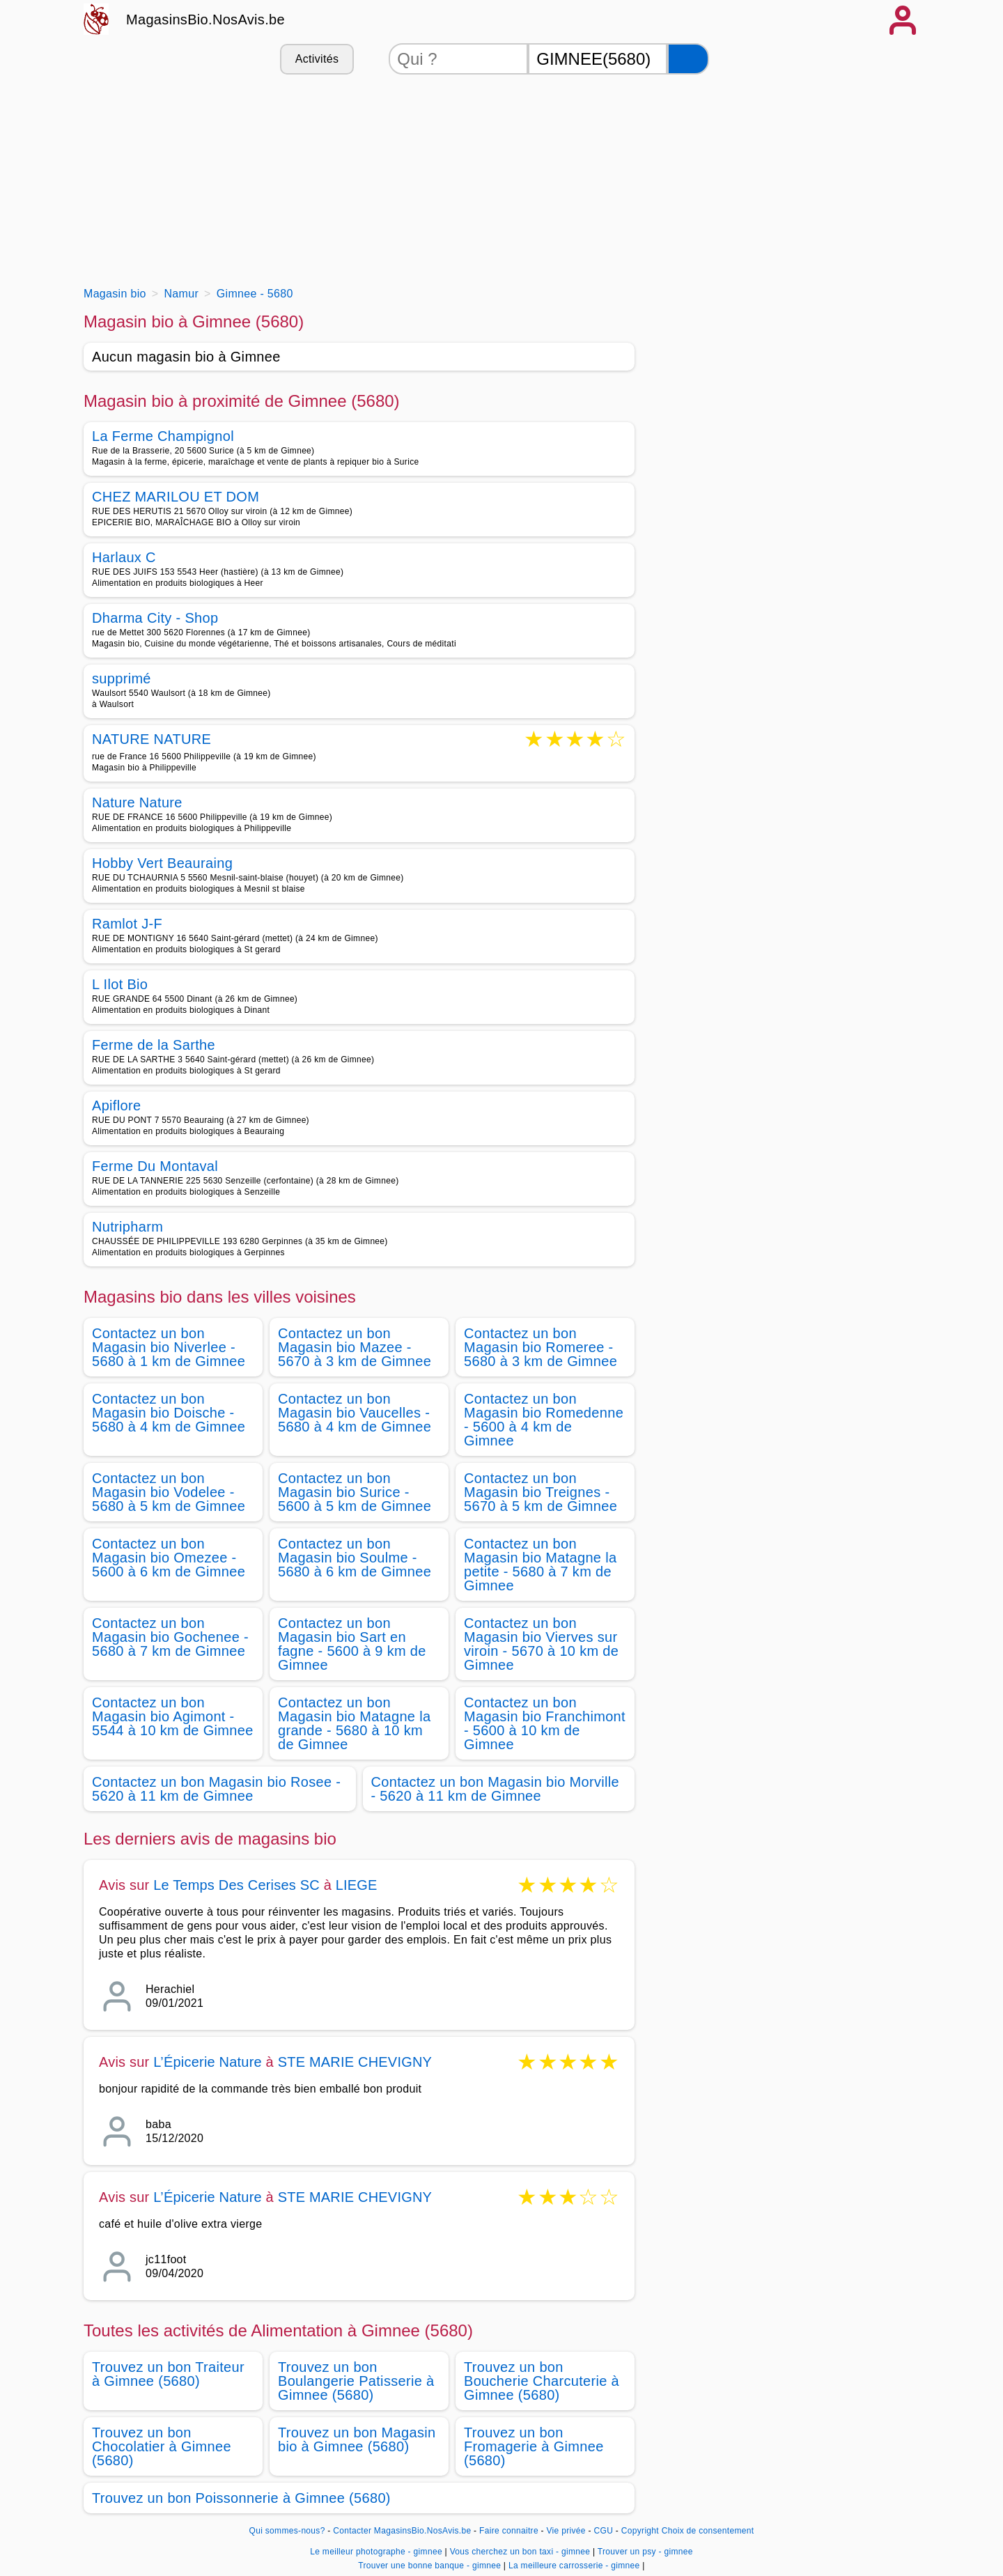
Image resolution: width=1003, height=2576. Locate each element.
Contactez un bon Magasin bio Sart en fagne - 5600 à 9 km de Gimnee (352, 1644)
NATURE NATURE (151, 740)
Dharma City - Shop (155, 617)
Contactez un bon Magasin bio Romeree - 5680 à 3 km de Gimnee (540, 1347)
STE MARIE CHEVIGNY (355, 2062)
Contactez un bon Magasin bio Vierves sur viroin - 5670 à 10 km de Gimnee (541, 1644)
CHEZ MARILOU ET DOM (175, 496)
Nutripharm (127, 1226)
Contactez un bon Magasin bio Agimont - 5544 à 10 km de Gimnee (173, 1716)
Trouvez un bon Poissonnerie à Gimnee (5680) (241, 2498)
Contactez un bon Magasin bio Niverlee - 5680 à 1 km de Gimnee (168, 1347)
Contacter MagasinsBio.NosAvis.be (402, 2531)
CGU (604, 2531)
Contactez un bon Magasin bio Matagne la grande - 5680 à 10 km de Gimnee (354, 1723)
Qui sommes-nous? (287, 2531)
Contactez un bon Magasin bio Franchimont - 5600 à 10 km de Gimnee (544, 1723)
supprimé (121, 678)
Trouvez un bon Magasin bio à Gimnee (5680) (356, 2439)
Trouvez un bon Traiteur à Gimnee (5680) (168, 2374)
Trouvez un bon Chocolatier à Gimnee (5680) (161, 2446)
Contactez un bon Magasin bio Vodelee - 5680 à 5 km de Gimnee (168, 1492)
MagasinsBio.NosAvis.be (205, 19)
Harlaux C (124, 557)
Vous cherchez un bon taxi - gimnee (520, 2551)
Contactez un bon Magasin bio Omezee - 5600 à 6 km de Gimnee (168, 1557)
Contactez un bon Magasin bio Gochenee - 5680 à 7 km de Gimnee (170, 1637)
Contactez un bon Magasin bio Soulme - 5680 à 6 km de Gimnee (354, 1557)
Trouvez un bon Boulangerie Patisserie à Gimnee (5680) (356, 2381)
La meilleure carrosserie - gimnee (574, 2565)
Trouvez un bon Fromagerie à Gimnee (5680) (534, 2446)
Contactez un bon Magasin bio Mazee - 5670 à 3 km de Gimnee (354, 1347)
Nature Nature (137, 802)
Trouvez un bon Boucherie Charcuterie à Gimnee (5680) (541, 2381)
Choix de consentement (708, 2531)
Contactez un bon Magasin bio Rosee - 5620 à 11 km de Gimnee (216, 1788)
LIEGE (357, 1885)
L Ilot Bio (120, 984)
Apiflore (116, 1105)
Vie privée (566, 2531)
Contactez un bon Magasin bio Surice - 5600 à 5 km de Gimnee (354, 1492)
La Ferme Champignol (163, 436)
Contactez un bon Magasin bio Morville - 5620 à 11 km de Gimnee (495, 1788)
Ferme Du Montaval (155, 1166)
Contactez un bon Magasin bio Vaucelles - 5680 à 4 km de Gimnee (354, 1412)
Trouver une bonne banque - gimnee (429, 2565)
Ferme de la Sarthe (153, 1044)
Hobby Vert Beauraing (162, 863)
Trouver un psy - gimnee (645, 2551)
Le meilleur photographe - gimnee (376, 2551)
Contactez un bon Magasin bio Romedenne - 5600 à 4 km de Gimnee (543, 1419)
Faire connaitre (508, 2531)
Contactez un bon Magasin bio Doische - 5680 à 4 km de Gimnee (168, 1412)
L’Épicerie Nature (207, 2062)
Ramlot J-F (127, 923)
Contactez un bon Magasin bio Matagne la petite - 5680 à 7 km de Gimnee (540, 1564)
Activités (317, 59)
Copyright (640, 2531)
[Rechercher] (688, 59)
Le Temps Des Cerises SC (236, 1885)
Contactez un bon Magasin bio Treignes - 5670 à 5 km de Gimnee (540, 1492)
